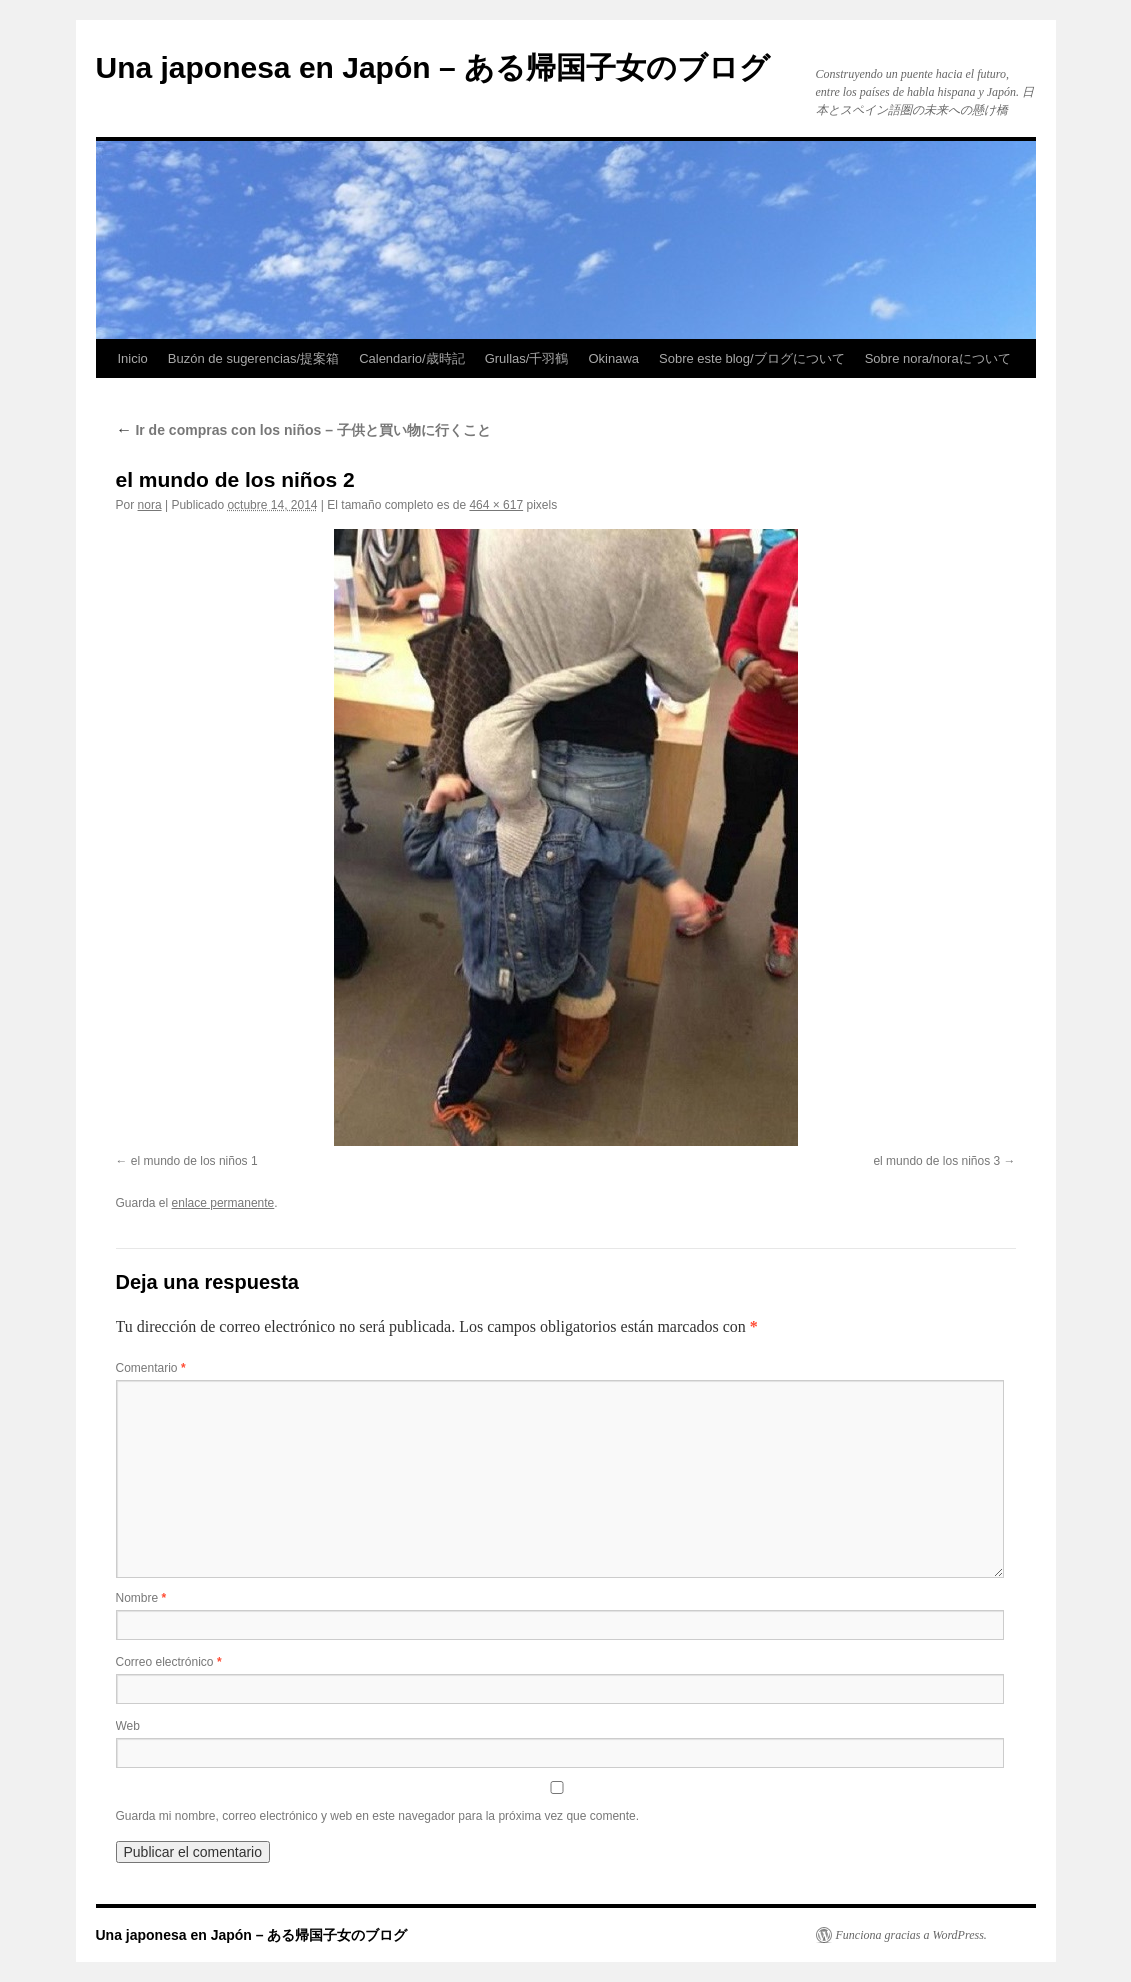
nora (150, 505)
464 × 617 (496, 505)
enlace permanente (223, 1203)
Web (128, 1726)
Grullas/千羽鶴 (527, 358)
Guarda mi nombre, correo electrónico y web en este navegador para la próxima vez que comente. (378, 1816)
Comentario (151, 1368)
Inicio (133, 358)
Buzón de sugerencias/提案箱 (253, 358)
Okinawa (613, 358)
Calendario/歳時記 (412, 358)
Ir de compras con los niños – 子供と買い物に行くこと (303, 430)
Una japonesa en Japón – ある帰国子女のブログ (433, 67)
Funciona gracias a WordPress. (911, 1935)
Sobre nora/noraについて (938, 358)
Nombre (141, 1598)
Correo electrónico (169, 1662)
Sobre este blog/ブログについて (752, 358)
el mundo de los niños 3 (936, 1161)
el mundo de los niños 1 (194, 1161)
